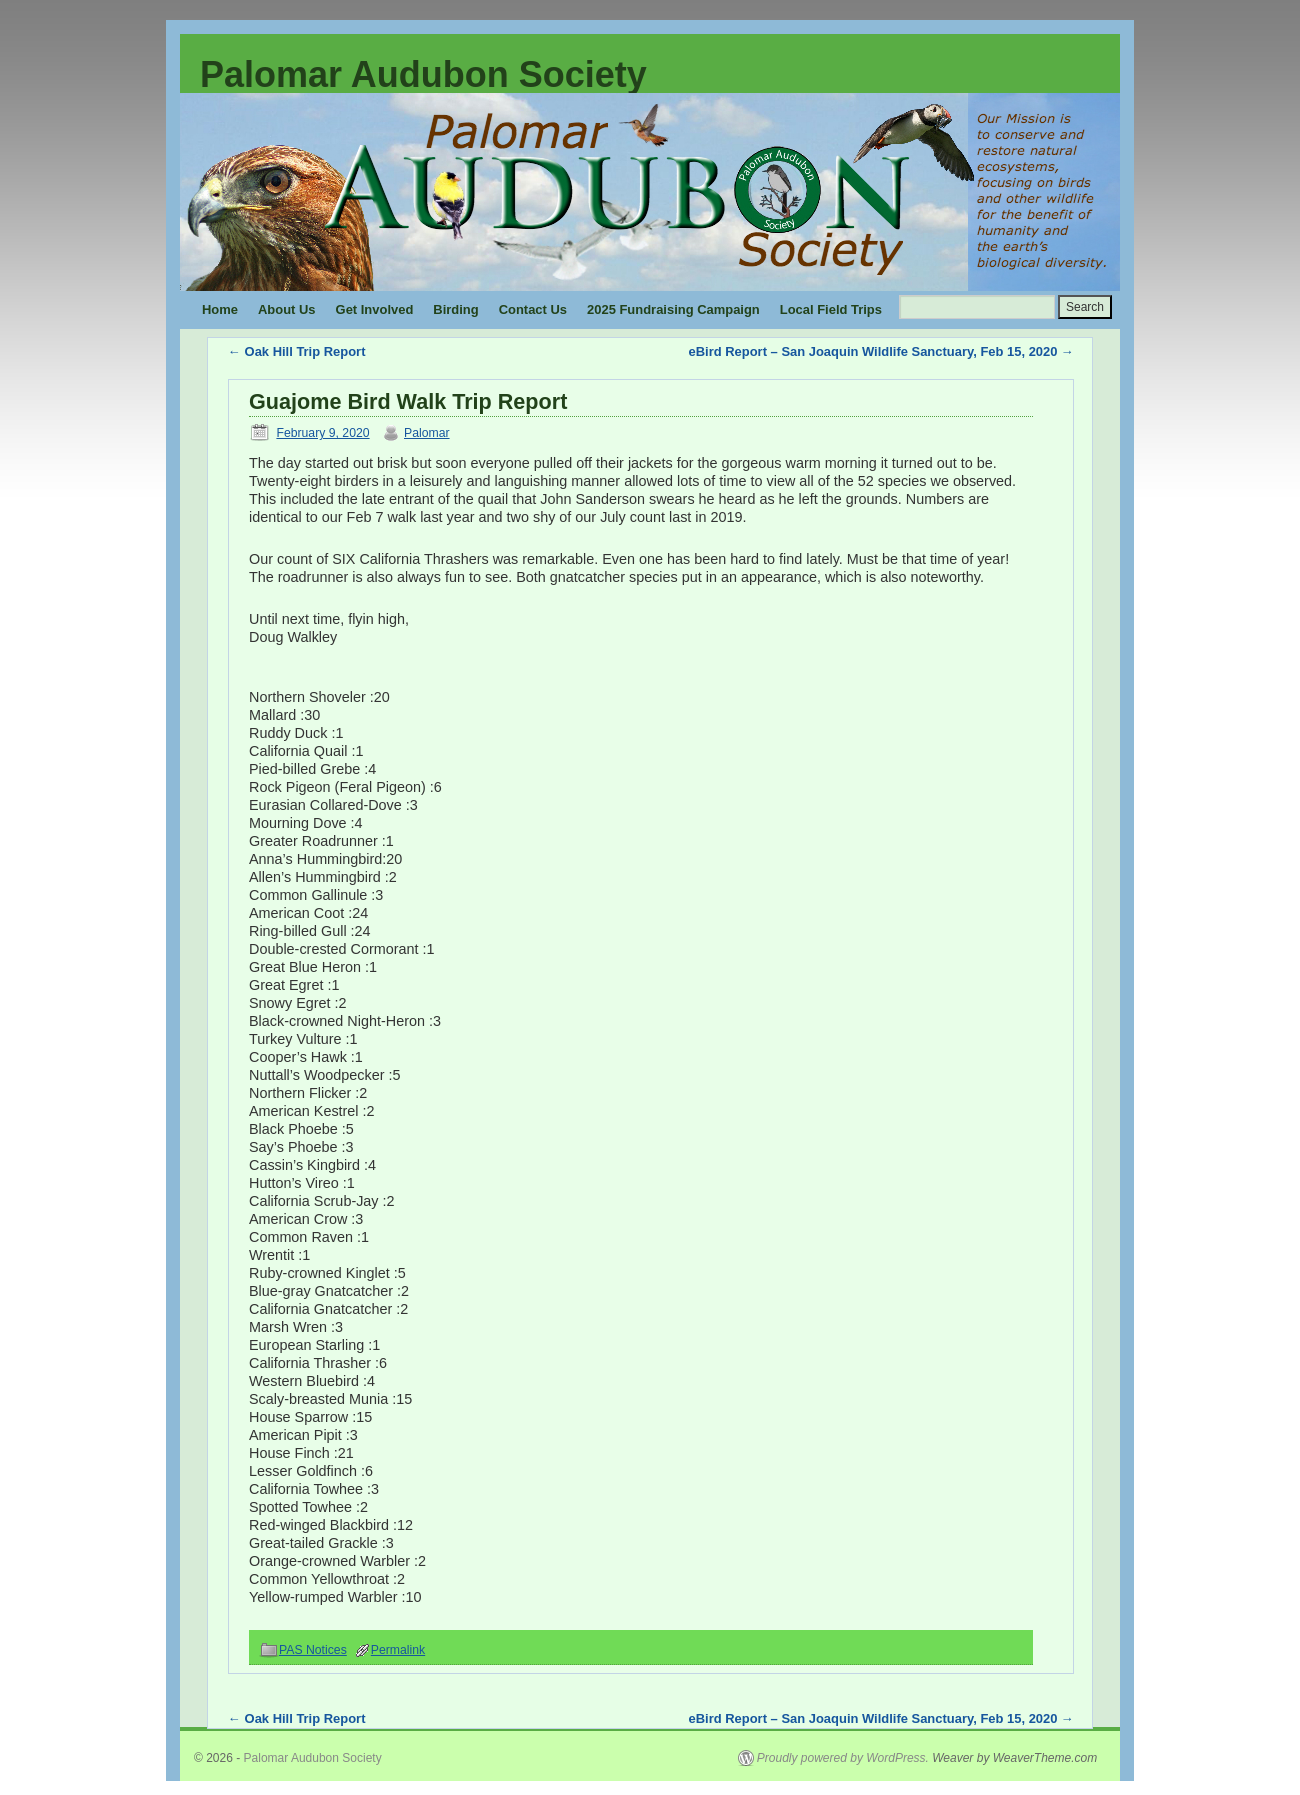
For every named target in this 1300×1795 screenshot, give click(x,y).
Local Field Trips (831, 309)
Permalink (398, 1650)
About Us (287, 309)
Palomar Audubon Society (423, 74)
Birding (455, 309)
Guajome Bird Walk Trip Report (408, 401)
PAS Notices (313, 1650)
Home (220, 309)
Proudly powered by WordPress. (843, 1758)
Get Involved (375, 309)
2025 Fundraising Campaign (673, 309)
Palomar (427, 433)
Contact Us (533, 309)
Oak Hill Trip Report (296, 351)
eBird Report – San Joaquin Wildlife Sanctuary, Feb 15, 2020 (881, 351)
